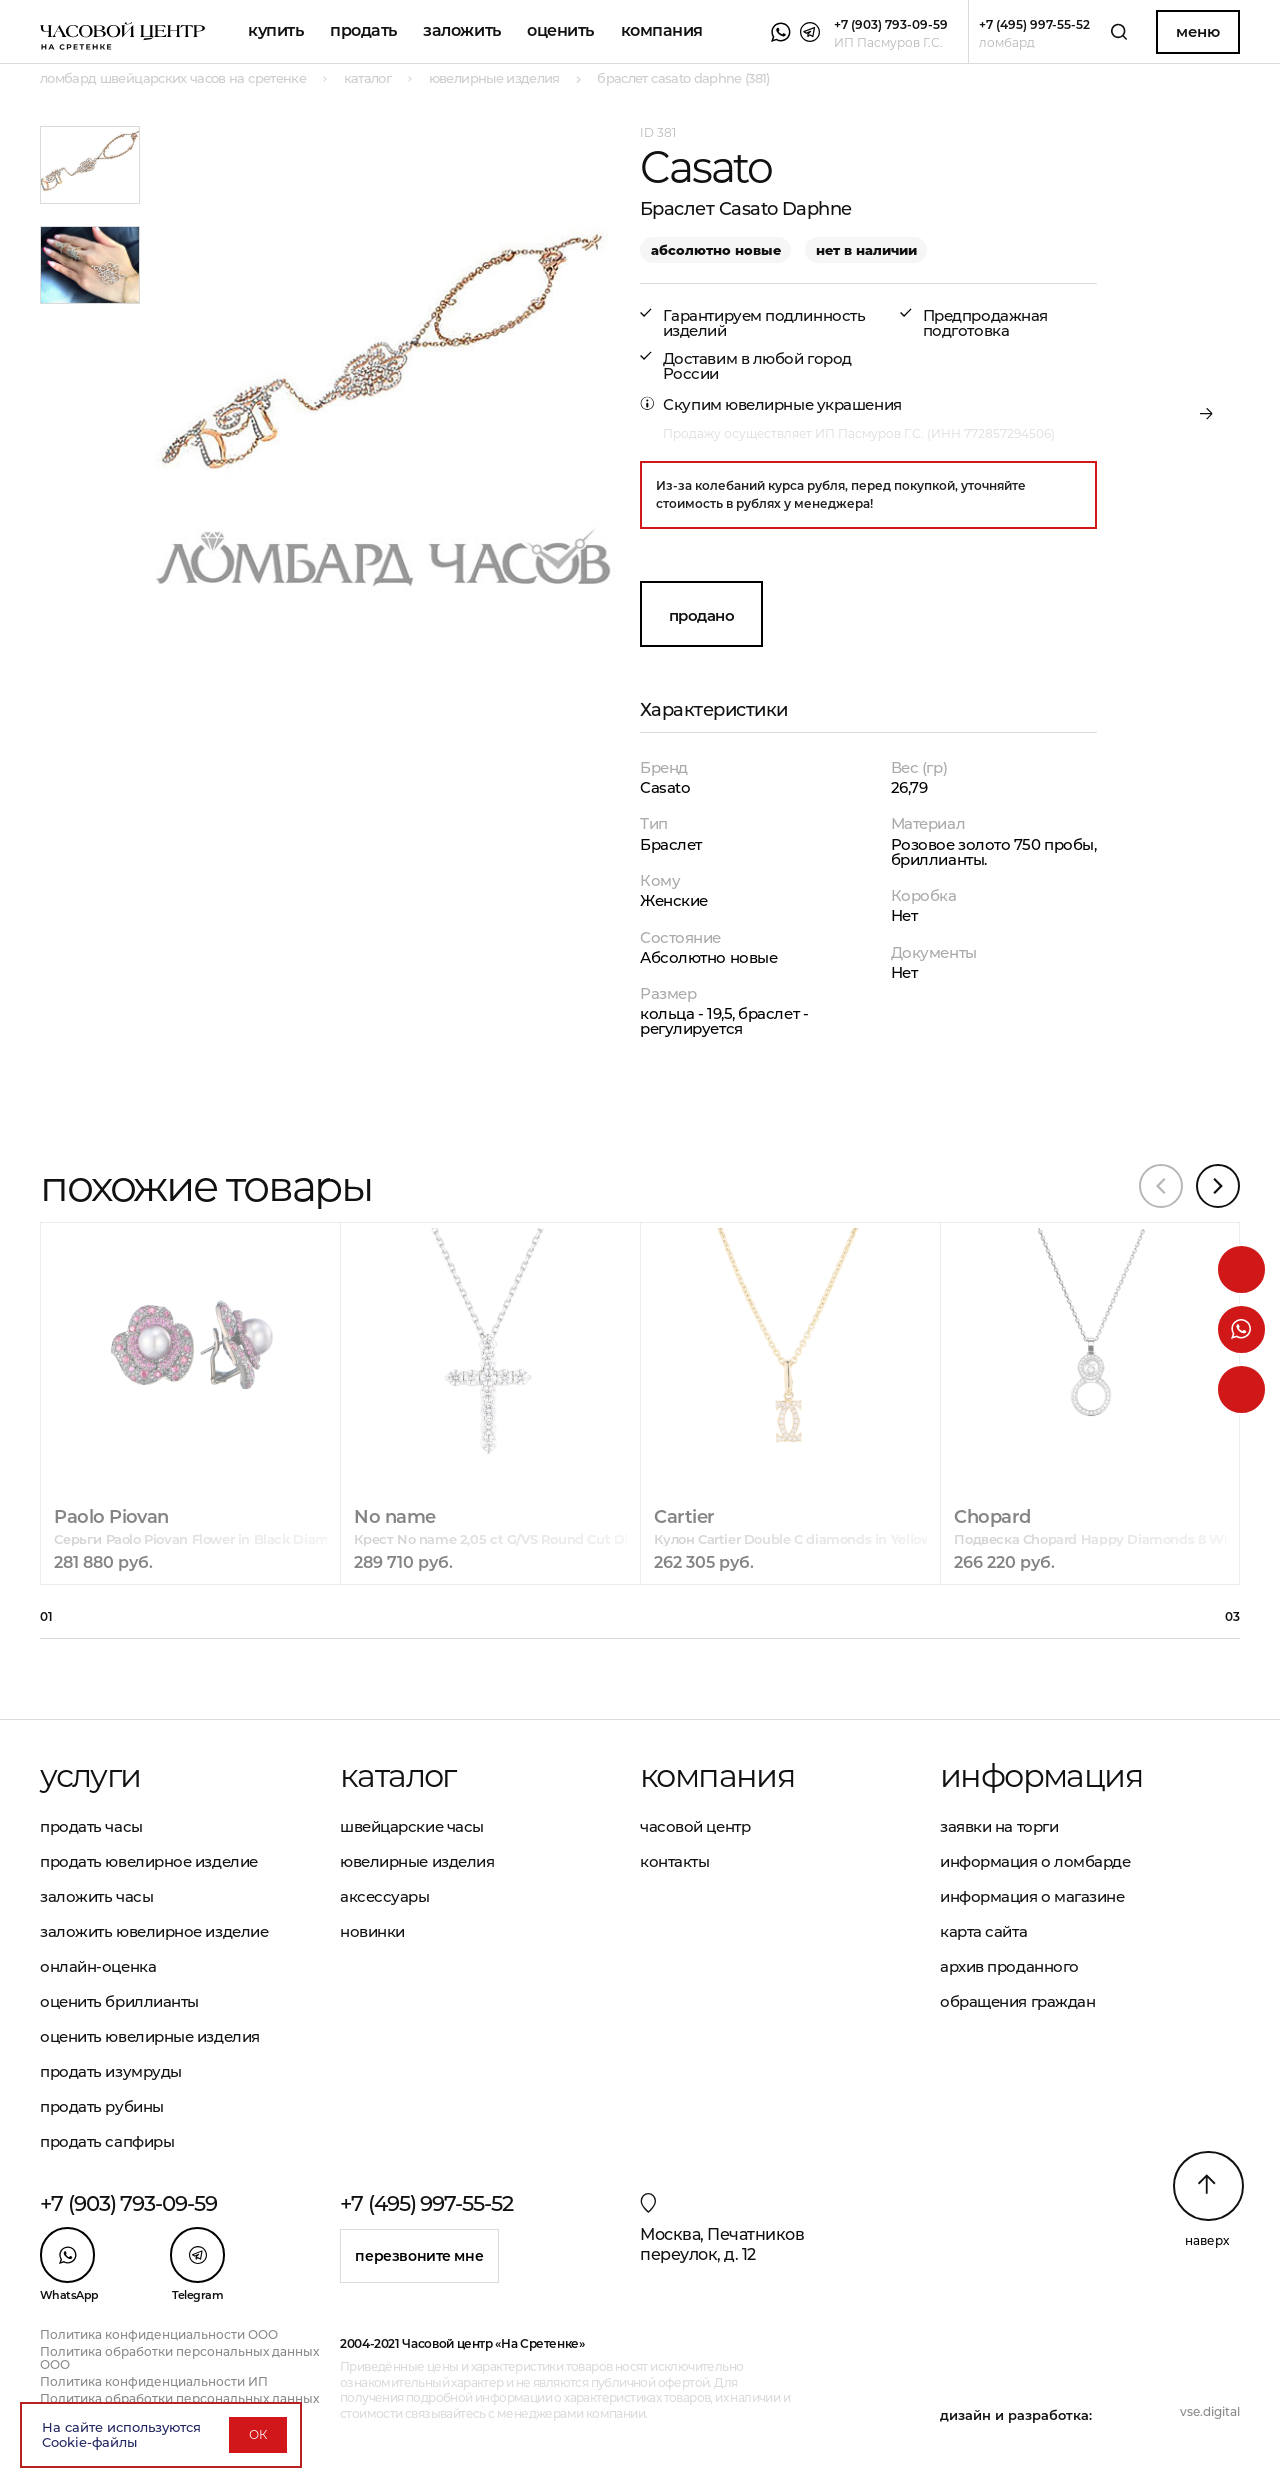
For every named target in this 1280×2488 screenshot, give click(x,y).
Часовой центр (695, 1826)
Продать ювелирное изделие (149, 1861)
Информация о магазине (1032, 1896)
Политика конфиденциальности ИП (154, 2381)
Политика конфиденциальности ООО (159, 2334)
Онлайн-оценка (98, 1966)
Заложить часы (96, 1896)
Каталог (398, 1776)
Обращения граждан (1017, 2001)
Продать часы (91, 1826)
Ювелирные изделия (417, 1861)
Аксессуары (385, 1896)
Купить (275, 30)
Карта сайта (983, 1931)
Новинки (372, 1931)
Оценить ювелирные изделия (150, 2036)
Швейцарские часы (412, 1826)
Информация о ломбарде (1035, 1861)
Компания (662, 30)
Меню (1197, 31)
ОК (258, 2434)
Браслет (671, 844)
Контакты (674, 1861)
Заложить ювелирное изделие (154, 1931)
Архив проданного (1009, 1966)
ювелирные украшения (813, 404)
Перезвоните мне (419, 2256)
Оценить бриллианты (119, 2001)
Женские (674, 900)
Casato (665, 787)
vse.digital (1210, 2411)
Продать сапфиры (107, 2141)
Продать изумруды (111, 2071)
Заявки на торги (999, 1826)
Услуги (90, 1776)
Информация (1041, 1776)
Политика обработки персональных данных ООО (179, 2358)
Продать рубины (102, 2106)
